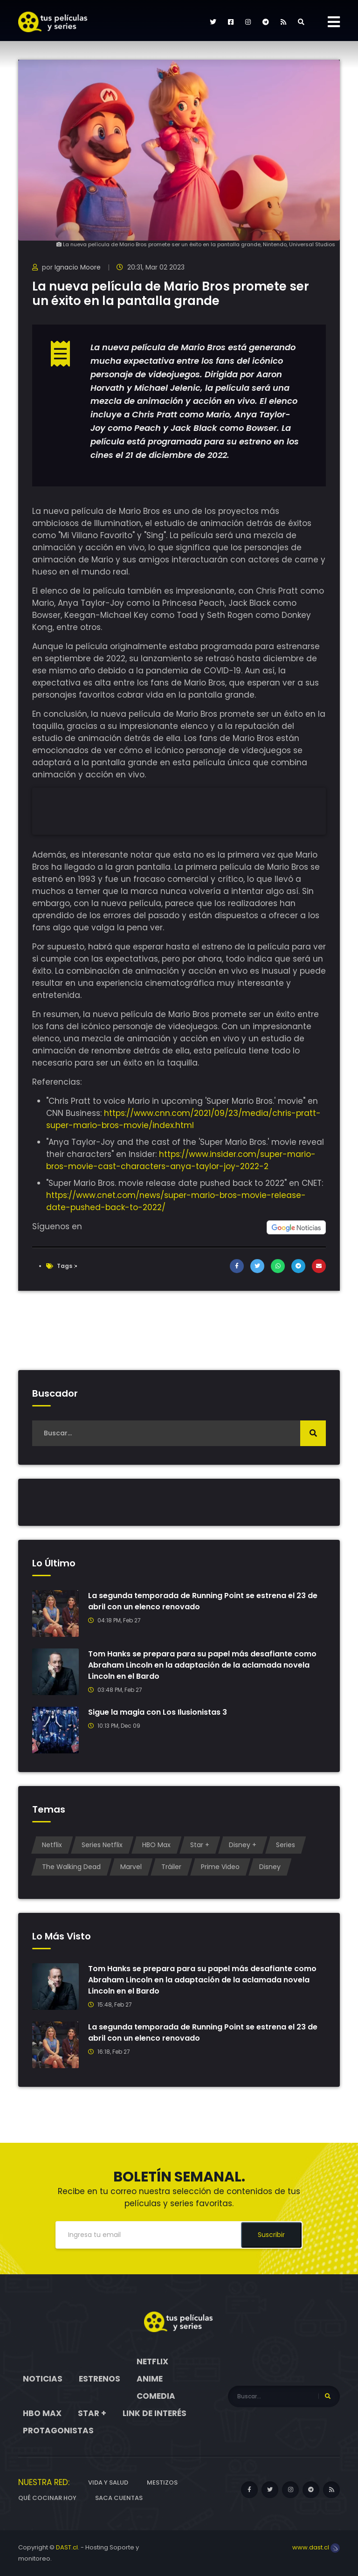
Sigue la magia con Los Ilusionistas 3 (157, 1712)
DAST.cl (67, 2547)
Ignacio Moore (78, 267)
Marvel (131, 1866)
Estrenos (99, 2378)
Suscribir (271, 2234)
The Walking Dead (71, 1866)
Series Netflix (102, 1844)
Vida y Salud (108, 2482)
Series (285, 1844)
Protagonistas (58, 2430)
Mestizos (162, 2482)
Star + (199, 1844)
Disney (270, 1866)
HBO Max (156, 1844)
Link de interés (154, 2413)
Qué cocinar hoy (47, 2497)
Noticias (42, 2378)
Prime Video (220, 1866)
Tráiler (171, 1866)
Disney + (242, 1844)
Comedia (156, 2396)
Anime (150, 2378)
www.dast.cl (316, 2547)
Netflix (52, 1844)
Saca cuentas (119, 2497)
